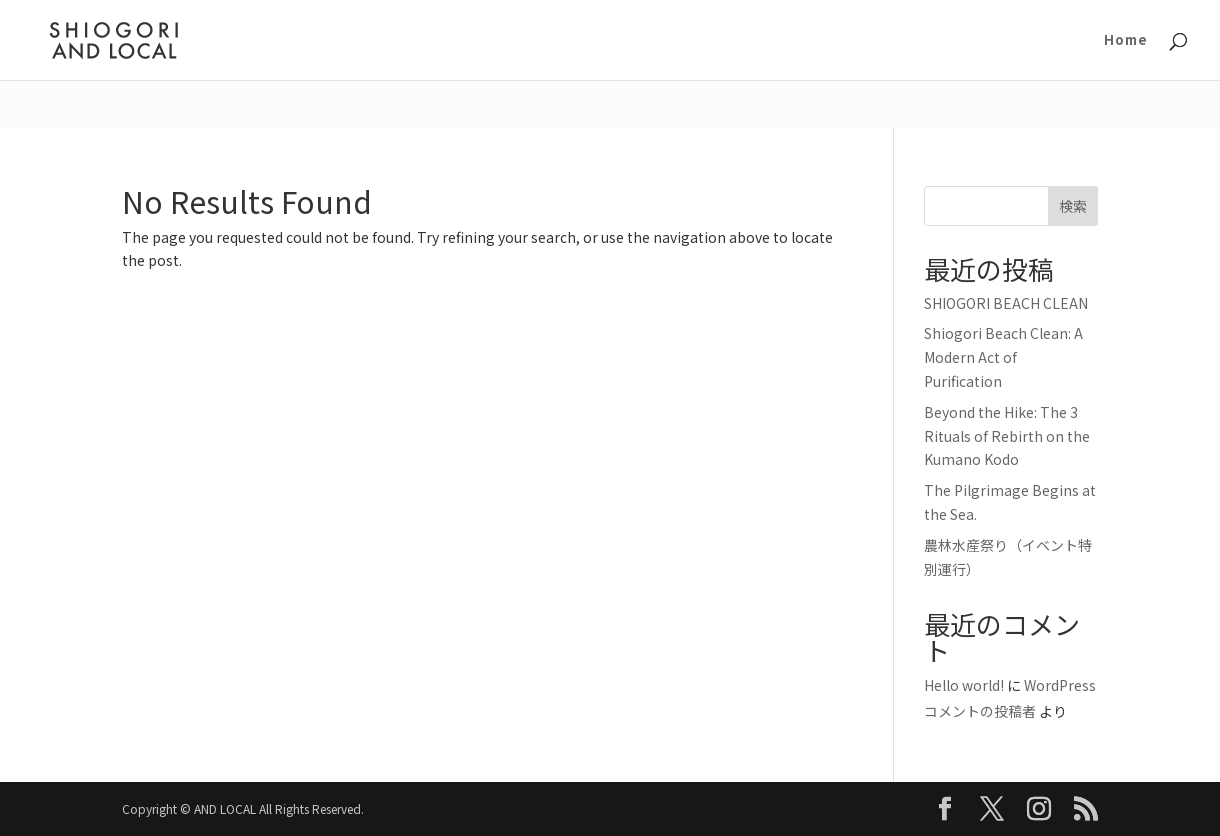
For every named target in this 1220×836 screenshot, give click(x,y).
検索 (1073, 206)
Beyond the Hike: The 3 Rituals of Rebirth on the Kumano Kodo (1007, 436)
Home (1126, 41)
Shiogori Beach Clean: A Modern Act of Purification (1003, 357)
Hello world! (964, 685)
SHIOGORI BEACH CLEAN (1006, 303)
